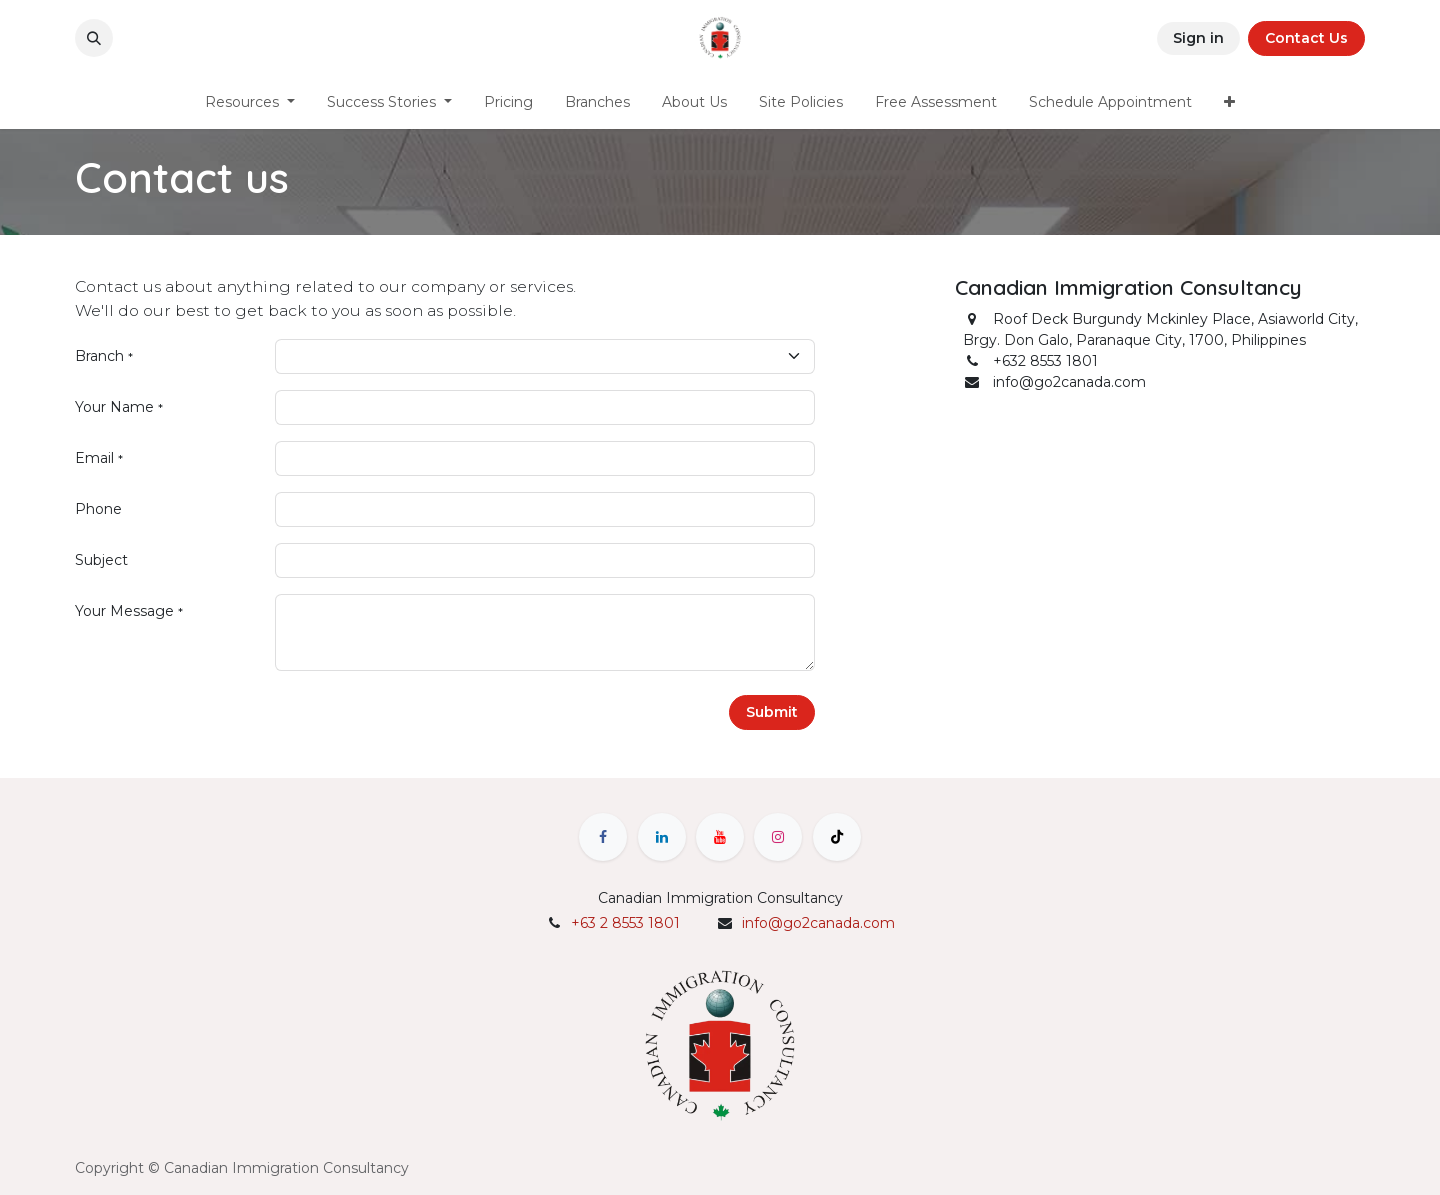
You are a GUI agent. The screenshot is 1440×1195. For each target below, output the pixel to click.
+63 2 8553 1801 (625, 923)
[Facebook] (603, 837)
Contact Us (1306, 38)
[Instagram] (778, 837)
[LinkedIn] (662, 837)
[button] (94, 38)
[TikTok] (837, 837)
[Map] (1160, 570)
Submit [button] (772, 712)
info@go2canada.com (818, 923)
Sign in (1198, 38)
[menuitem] (250, 102)
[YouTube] (720, 837)
